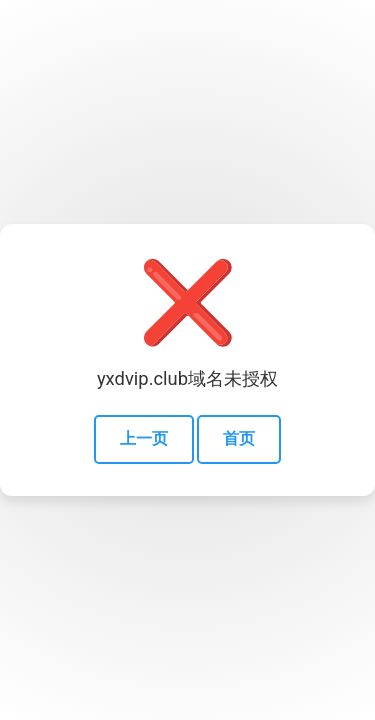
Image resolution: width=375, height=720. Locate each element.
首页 (239, 438)
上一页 (144, 438)
